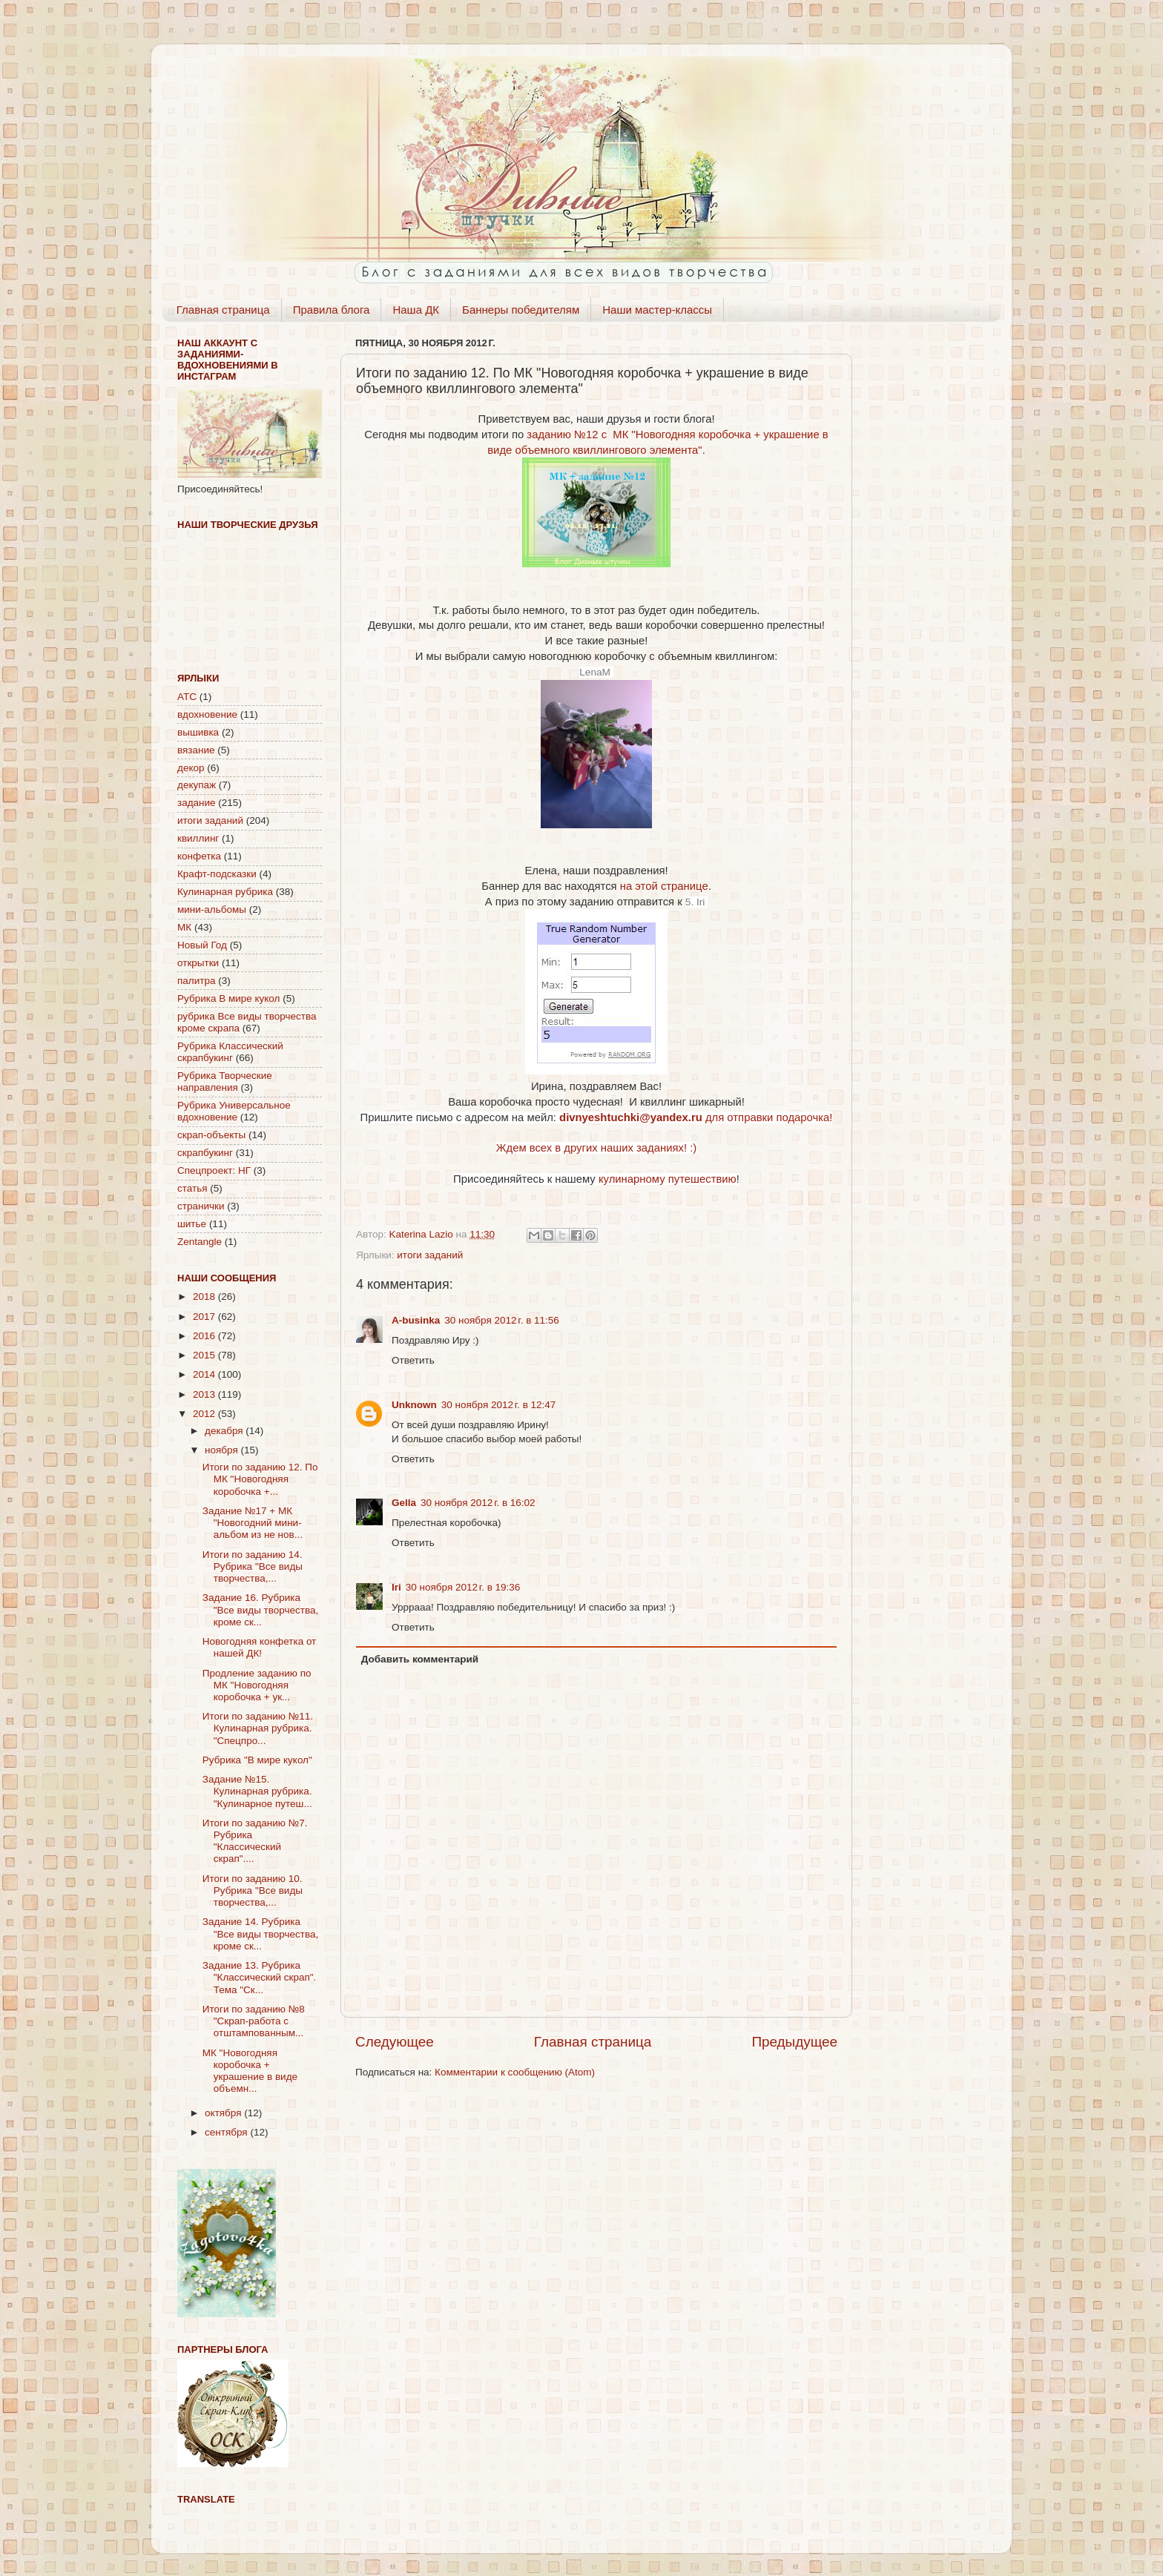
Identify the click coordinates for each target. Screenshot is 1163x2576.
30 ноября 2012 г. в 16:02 (478, 1502)
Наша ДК (415, 309)
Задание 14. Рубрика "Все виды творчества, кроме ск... (260, 1933)
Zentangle (199, 1241)
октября (224, 2112)
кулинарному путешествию (668, 1179)
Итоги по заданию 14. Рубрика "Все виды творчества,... (252, 1566)
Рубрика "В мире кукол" (257, 1760)
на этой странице (664, 886)
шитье (191, 1223)
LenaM (596, 672)
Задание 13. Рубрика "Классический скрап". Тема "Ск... (259, 1977)
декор (190, 767)
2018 (205, 1296)
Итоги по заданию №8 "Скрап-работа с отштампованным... (253, 2021)
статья (192, 1188)
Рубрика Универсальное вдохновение (234, 1111)
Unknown (414, 1404)
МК (184, 927)
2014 (205, 1374)
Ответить (413, 1360)
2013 (205, 1394)
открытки (198, 962)
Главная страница (223, 309)
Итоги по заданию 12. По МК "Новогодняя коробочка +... (260, 1479)
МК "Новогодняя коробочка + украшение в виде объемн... (249, 2071)
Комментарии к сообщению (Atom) (515, 2072)
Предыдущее (794, 2042)
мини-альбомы (211, 909)
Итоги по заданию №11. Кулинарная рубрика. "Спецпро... (257, 1728)
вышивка (198, 732)
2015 (205, 1355)
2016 (205, 1335)
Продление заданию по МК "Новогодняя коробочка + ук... (257, 1685)
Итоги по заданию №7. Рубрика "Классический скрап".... (255, 1841)
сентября (227, 2132)
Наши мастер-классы (657, 309)
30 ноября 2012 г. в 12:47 (498, 1404)
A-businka (416, 1320)
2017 (205, 1316)
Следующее (394, 2042)
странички (200, 1206)
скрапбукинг (205, 1152)
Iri (396, 1587)
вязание (196, 750)
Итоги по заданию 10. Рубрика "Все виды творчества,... (252, 1890)
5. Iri (696, 902)
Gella (404, 1502)
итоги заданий (430, 1255)
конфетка (199, 856)
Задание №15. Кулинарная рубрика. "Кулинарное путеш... (257, 1791)
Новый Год (202, 945)
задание (196, 802)
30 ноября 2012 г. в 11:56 (501, 1320)
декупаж (196, 784)
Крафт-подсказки (217, 873)
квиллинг (198, 838)
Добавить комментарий (419, 1659)
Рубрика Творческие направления (224, 1081)
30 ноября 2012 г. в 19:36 (463, 1587)
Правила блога (331, 309)
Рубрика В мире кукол (228, 998)
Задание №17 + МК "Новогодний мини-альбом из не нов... (252, 1522)
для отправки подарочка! (695, 1117)
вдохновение (207, 714)
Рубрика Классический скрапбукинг (230, 1051)
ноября (222, 1450)
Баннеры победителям (520, 309)
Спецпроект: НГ (214, 1170)
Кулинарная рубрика (225, 891)
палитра (196, 980)
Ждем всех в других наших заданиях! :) (596, 1148)
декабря (225, 1430)
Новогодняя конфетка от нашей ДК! (259, 1647)
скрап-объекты (211, 1134)
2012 (205, 1413)
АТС (187, 696)
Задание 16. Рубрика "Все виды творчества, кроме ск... (260, 1609)
